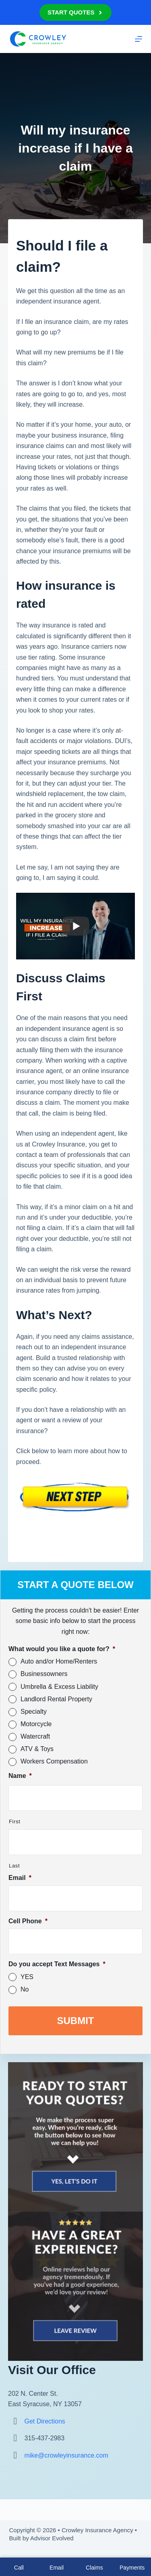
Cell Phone (28, 1921)
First (15, 1821)
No (25, 1989)
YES (27, 1976)
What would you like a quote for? (61, 1648)
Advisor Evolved (52, 2538)
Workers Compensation (54, 1761)
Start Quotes (75, 12)
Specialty (34, 1711)
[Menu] (138, 39)
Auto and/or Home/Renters (59, 1661)
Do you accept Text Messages (56, 1964)
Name (20, 1775)
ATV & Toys (37, 1748)
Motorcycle (36, 1724)
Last (14, 1866)
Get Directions (44, 2421)
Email (19, 1877)
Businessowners (44, 1673)
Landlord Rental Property (56, 1699)
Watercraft (35, 1736)
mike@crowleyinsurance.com (66, 2455)
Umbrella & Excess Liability (59, 1686)
